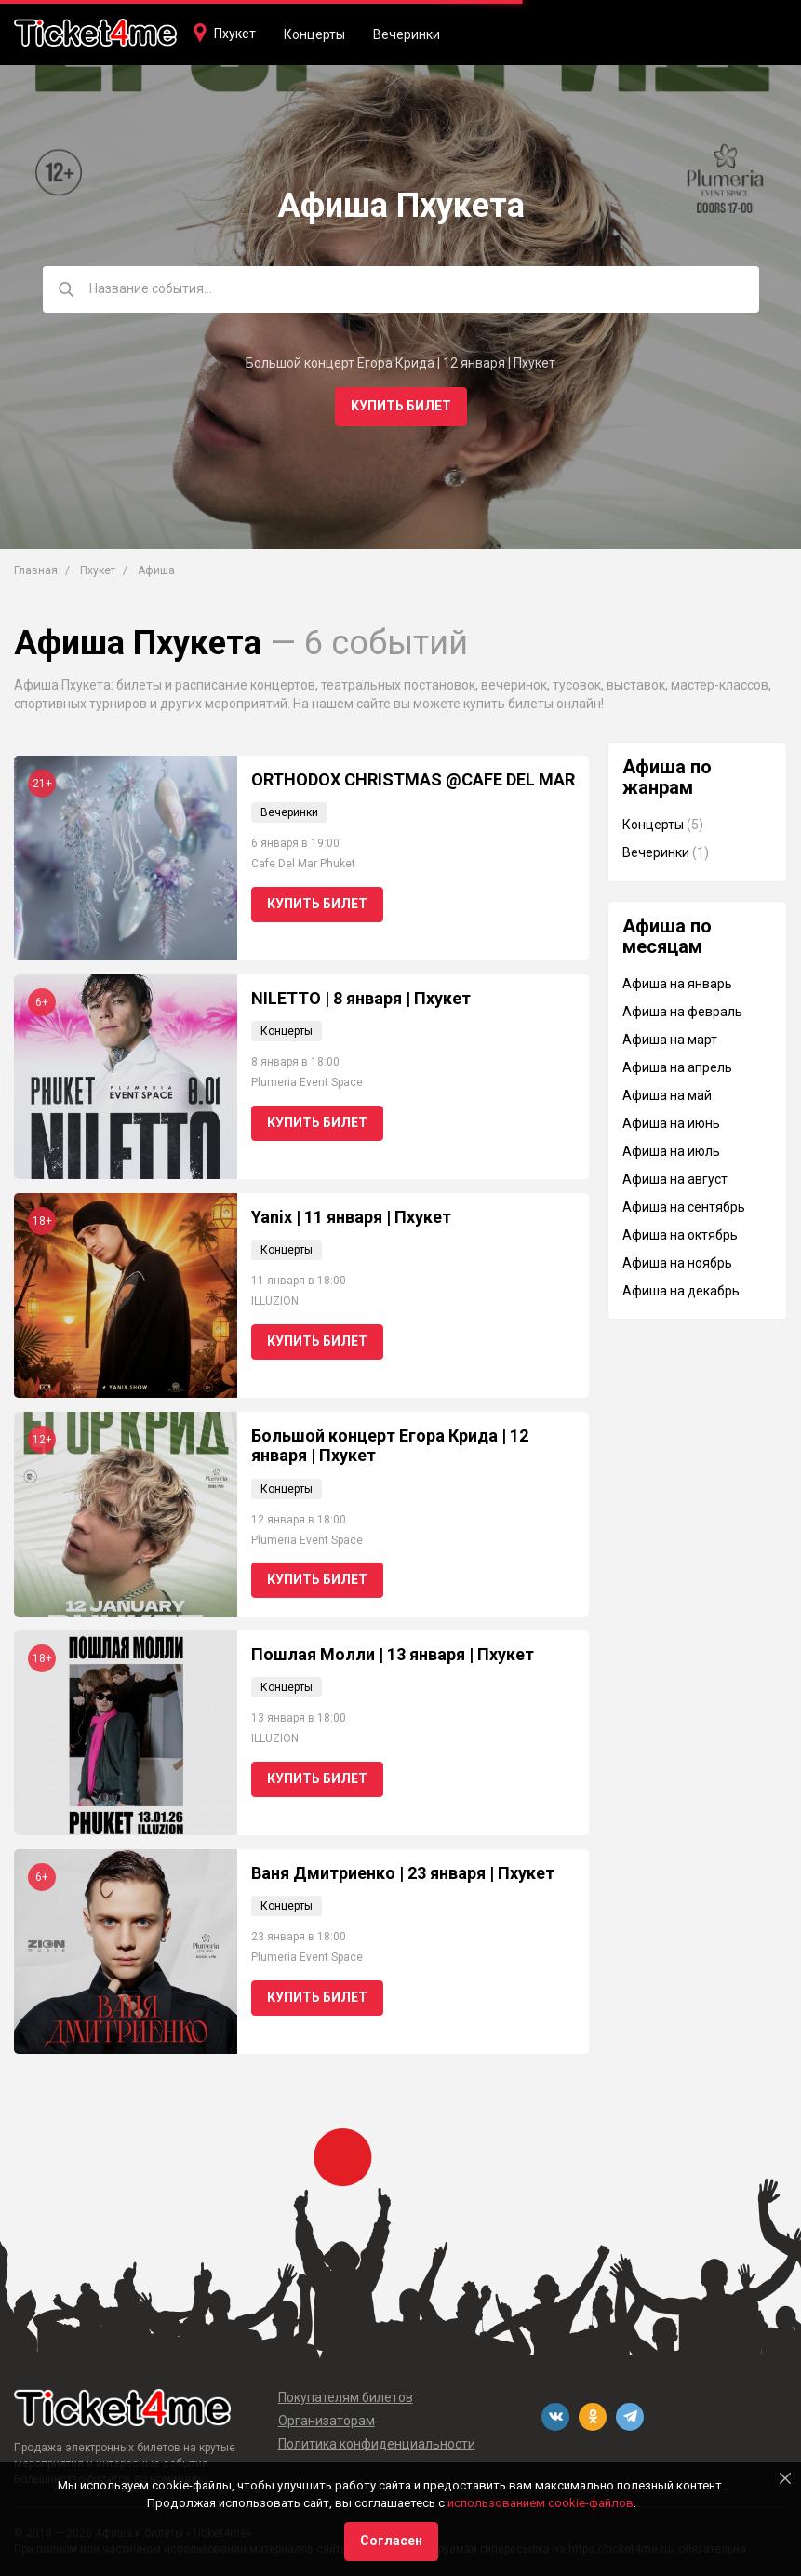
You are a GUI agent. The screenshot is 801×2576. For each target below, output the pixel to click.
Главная (36, 570)
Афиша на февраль (682, 1011)
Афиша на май (667, 1095)
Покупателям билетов (345, 2397)
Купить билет (401, 405)
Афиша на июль (671, 1151)
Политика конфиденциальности (376, 2443)
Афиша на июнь (671, 1123)
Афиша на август (675, 1179)
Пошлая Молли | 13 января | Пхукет (392, 1654)
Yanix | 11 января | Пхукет (351, 1217)
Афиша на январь (677, 983)
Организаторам (326, 2420)
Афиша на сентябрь (683, 1207)
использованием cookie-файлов (540, 2503)
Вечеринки (406, 34)
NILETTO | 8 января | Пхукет (361, 998)
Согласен (391, 2540)
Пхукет (235, 33)
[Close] (785, 2478)
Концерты (314, 34)
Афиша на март (669, 1039)
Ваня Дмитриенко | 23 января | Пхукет (402, 1873)
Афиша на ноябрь (677, 1262)
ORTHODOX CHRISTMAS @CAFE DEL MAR (413, 779)
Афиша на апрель (677, 1067)
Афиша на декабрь (681, 1290)
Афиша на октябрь (680, 1235)
